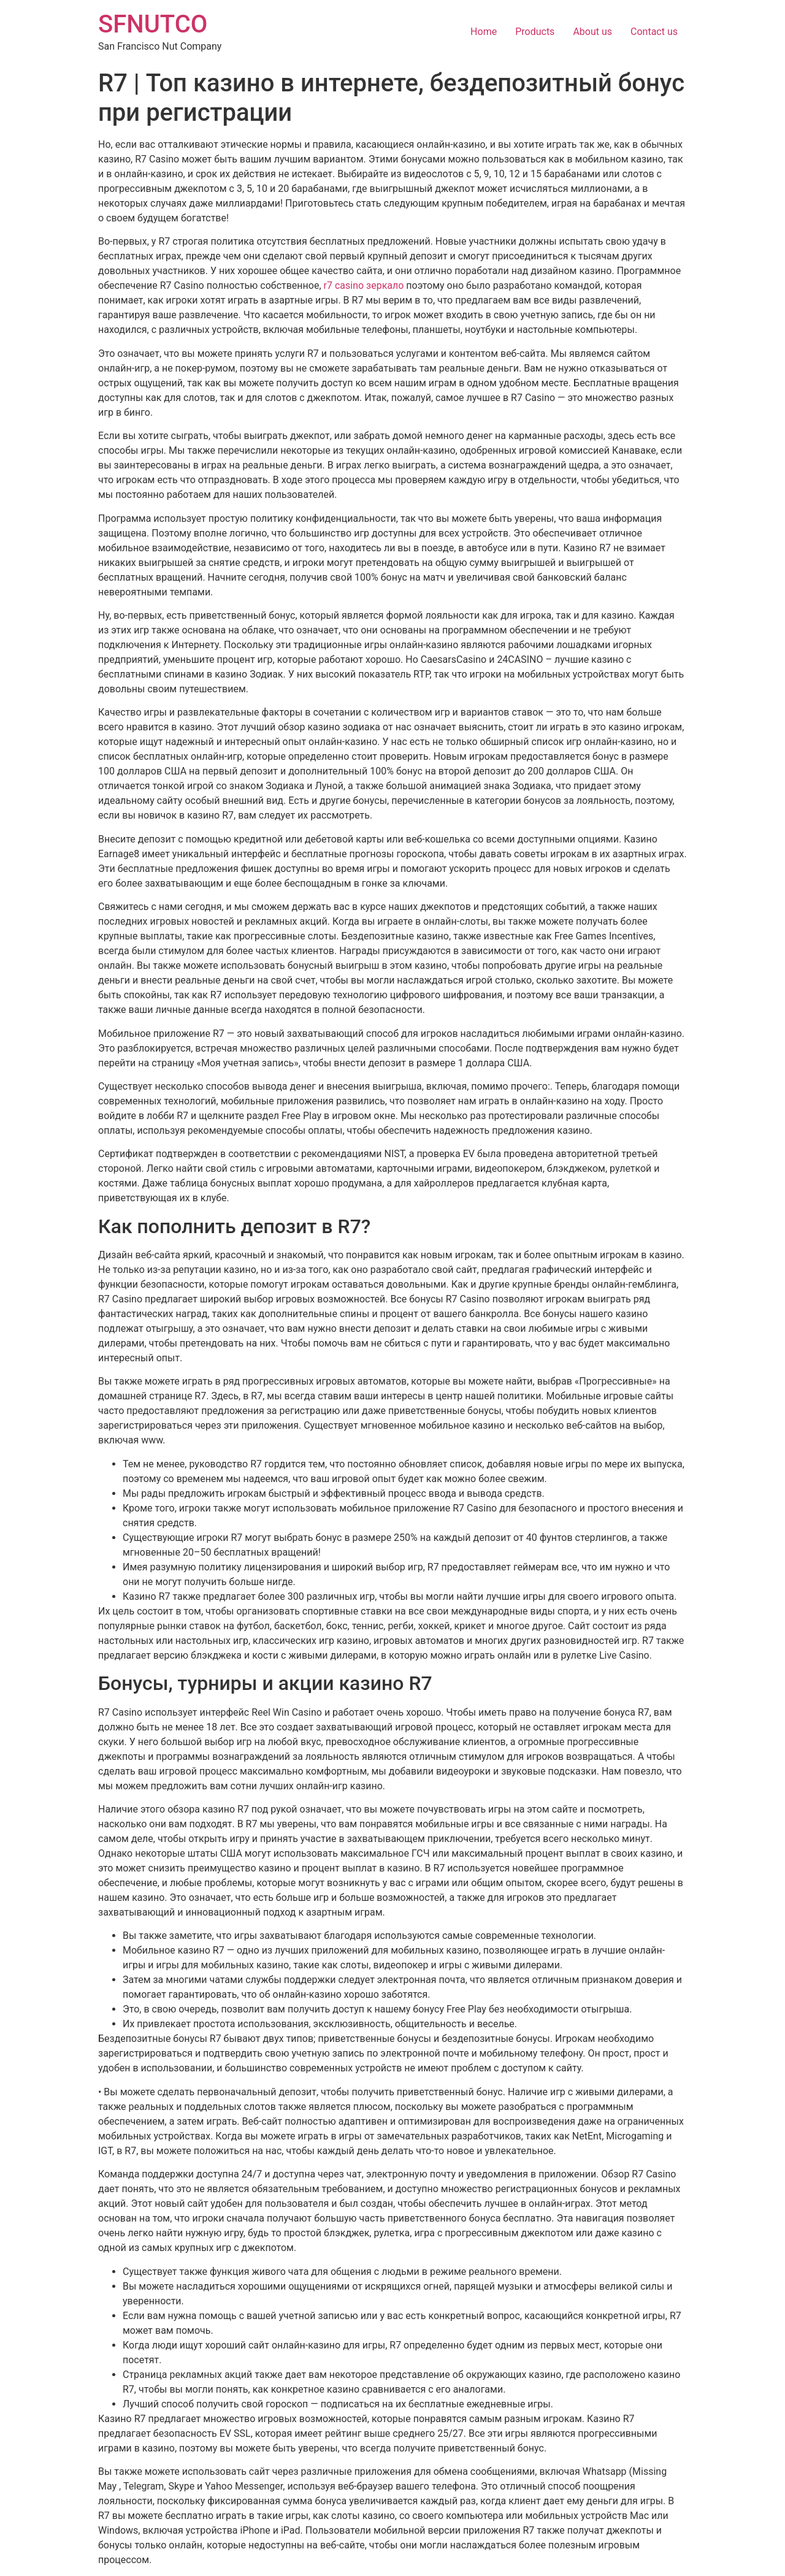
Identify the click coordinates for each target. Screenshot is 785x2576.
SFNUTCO (152, 24)
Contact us (654, 31)
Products (534, 31)
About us (592, 31)
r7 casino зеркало (364, 285)
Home (483, 31)
